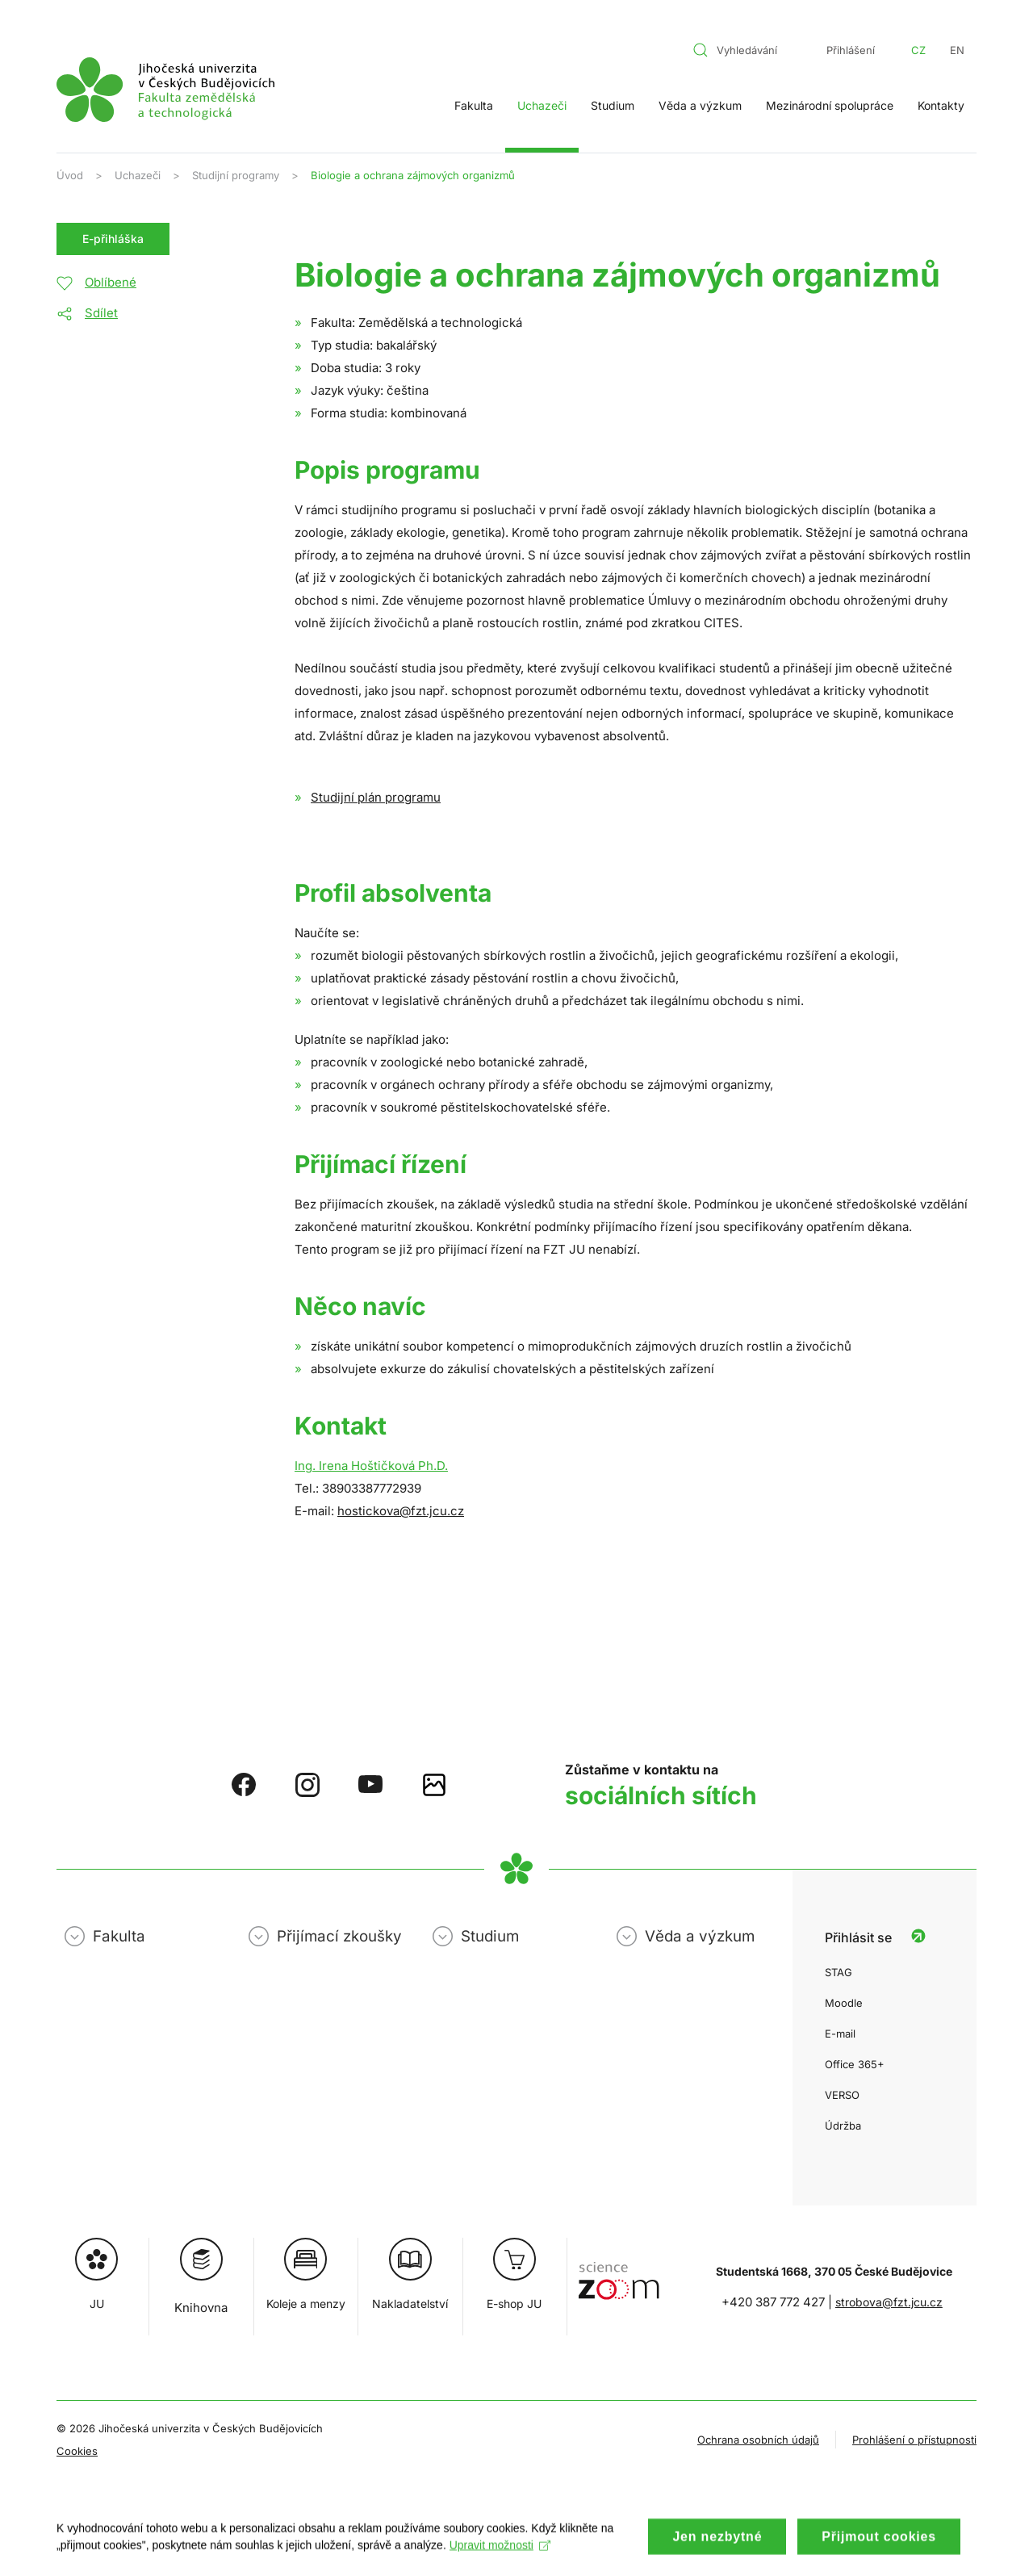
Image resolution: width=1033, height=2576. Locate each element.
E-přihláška (113, 238)
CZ (918, 50)
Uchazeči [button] (542, 105)
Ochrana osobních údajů (758, 2439)
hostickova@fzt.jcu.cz (400, 1510)
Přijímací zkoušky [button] (339, 1936)
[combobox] (744, 50)
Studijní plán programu (376, 797)
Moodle (844, 2002)
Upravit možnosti (500, 2558)
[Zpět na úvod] (165, 89)
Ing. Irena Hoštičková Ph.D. (371, 1465)
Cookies (77, 2450)
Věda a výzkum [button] (700, 105)
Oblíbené (110, 282)
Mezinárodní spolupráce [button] (829, 105)
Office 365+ (855, 2064)
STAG (838, 1972)
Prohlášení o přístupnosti (914, 2439)
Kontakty (941, 105)
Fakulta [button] (473, 105)
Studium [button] (612, 105)
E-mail (840, 2033)
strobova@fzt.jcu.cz (889, 2302)
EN (957, 50)
